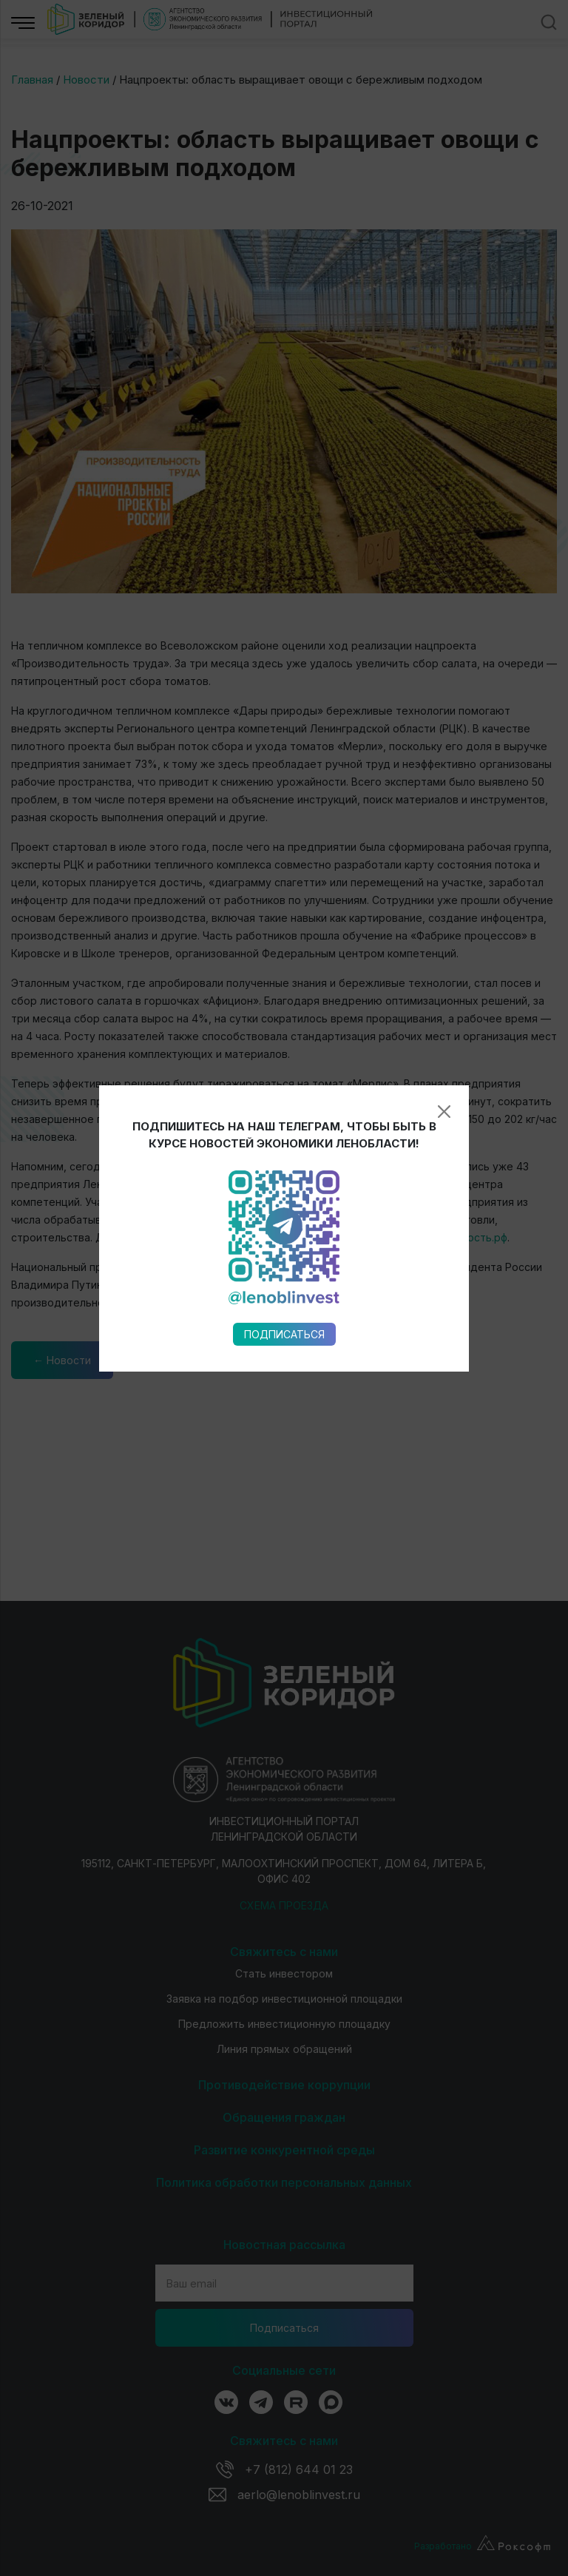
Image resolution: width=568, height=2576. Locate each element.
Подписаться (284, 941)
